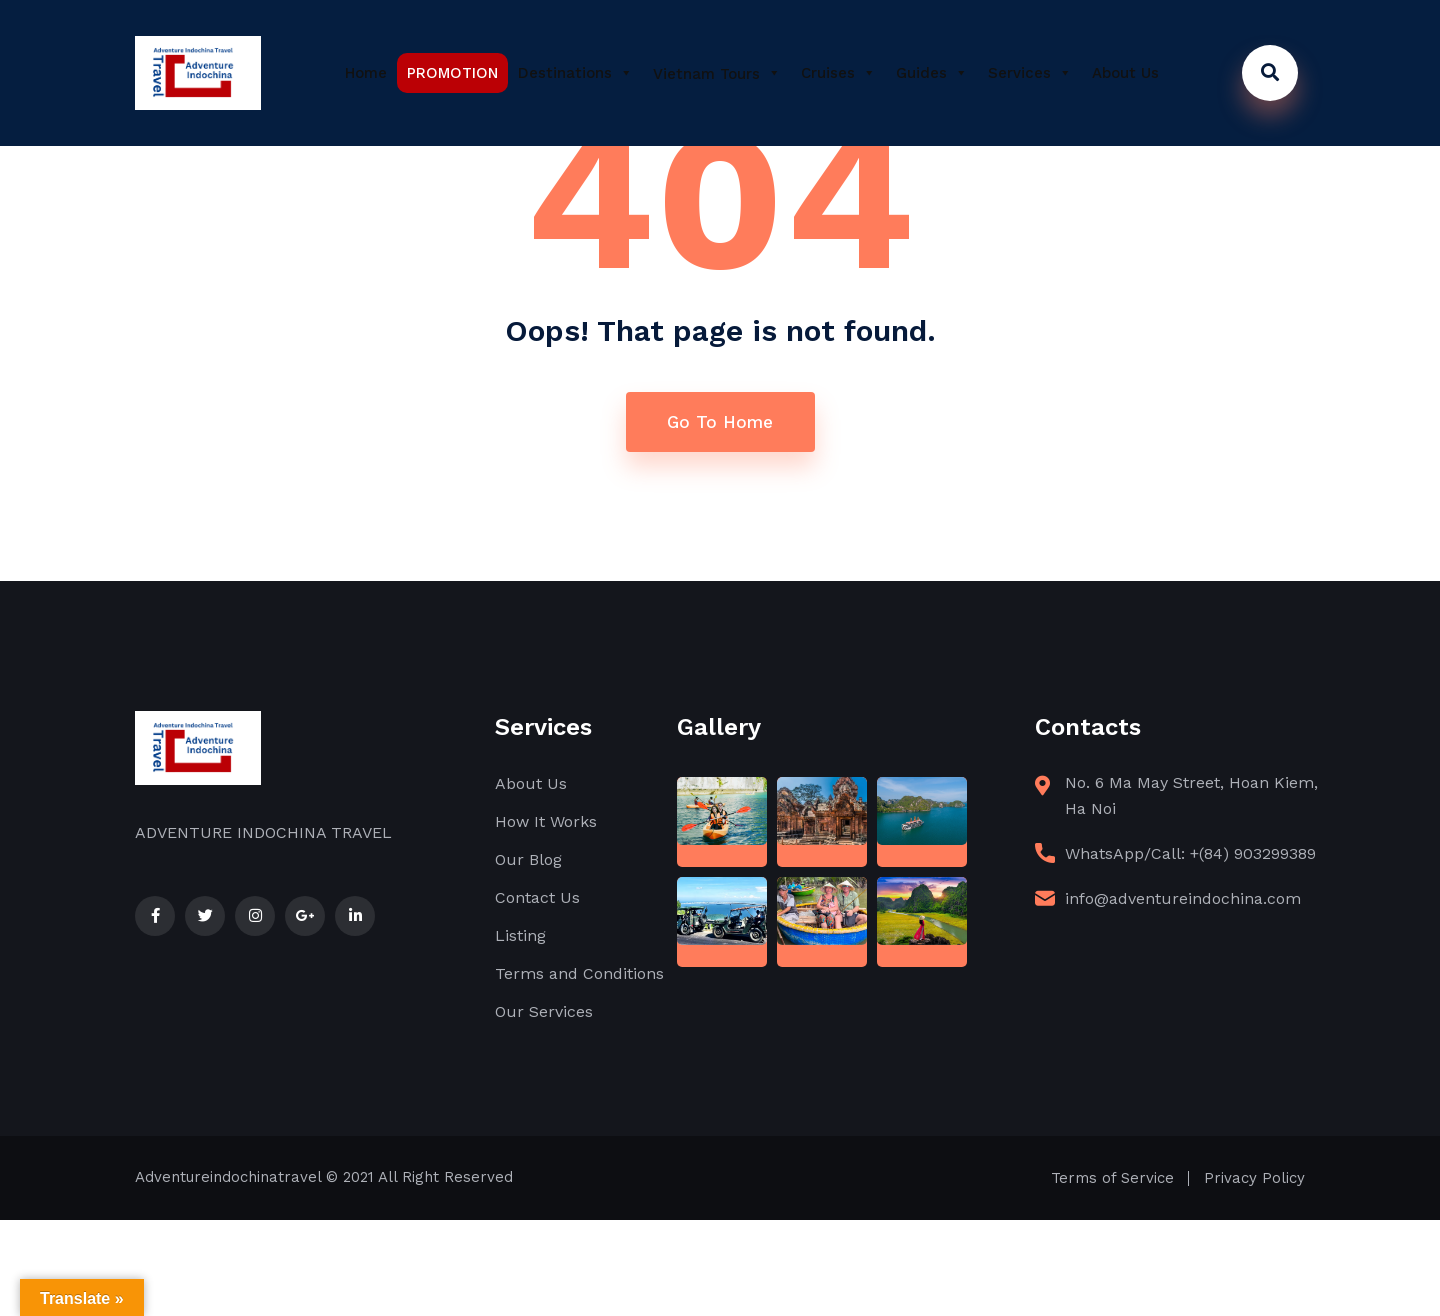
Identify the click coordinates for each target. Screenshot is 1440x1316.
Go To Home (720, 422)
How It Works (546, 821)
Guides (932, 73)
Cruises (838, 73)
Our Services (544, 1011)
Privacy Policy (1254, 1178)
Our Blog (528, 859)
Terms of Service (1112, 1178)
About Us (1125, 73)
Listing (520, 935)
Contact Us (537, 897)
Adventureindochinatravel (228, 1177)
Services (1030, 73)
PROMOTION (452, 73)
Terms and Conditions (579, 973)
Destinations (575, 73)
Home (366, 73)
